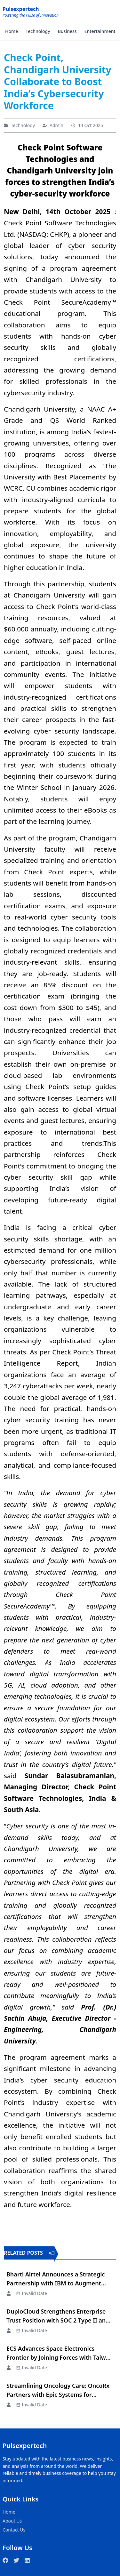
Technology (38, 31)
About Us (12, 2521)
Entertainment (100, 31)
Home (11, 31)
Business (67, 31)
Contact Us (14, 2530)
